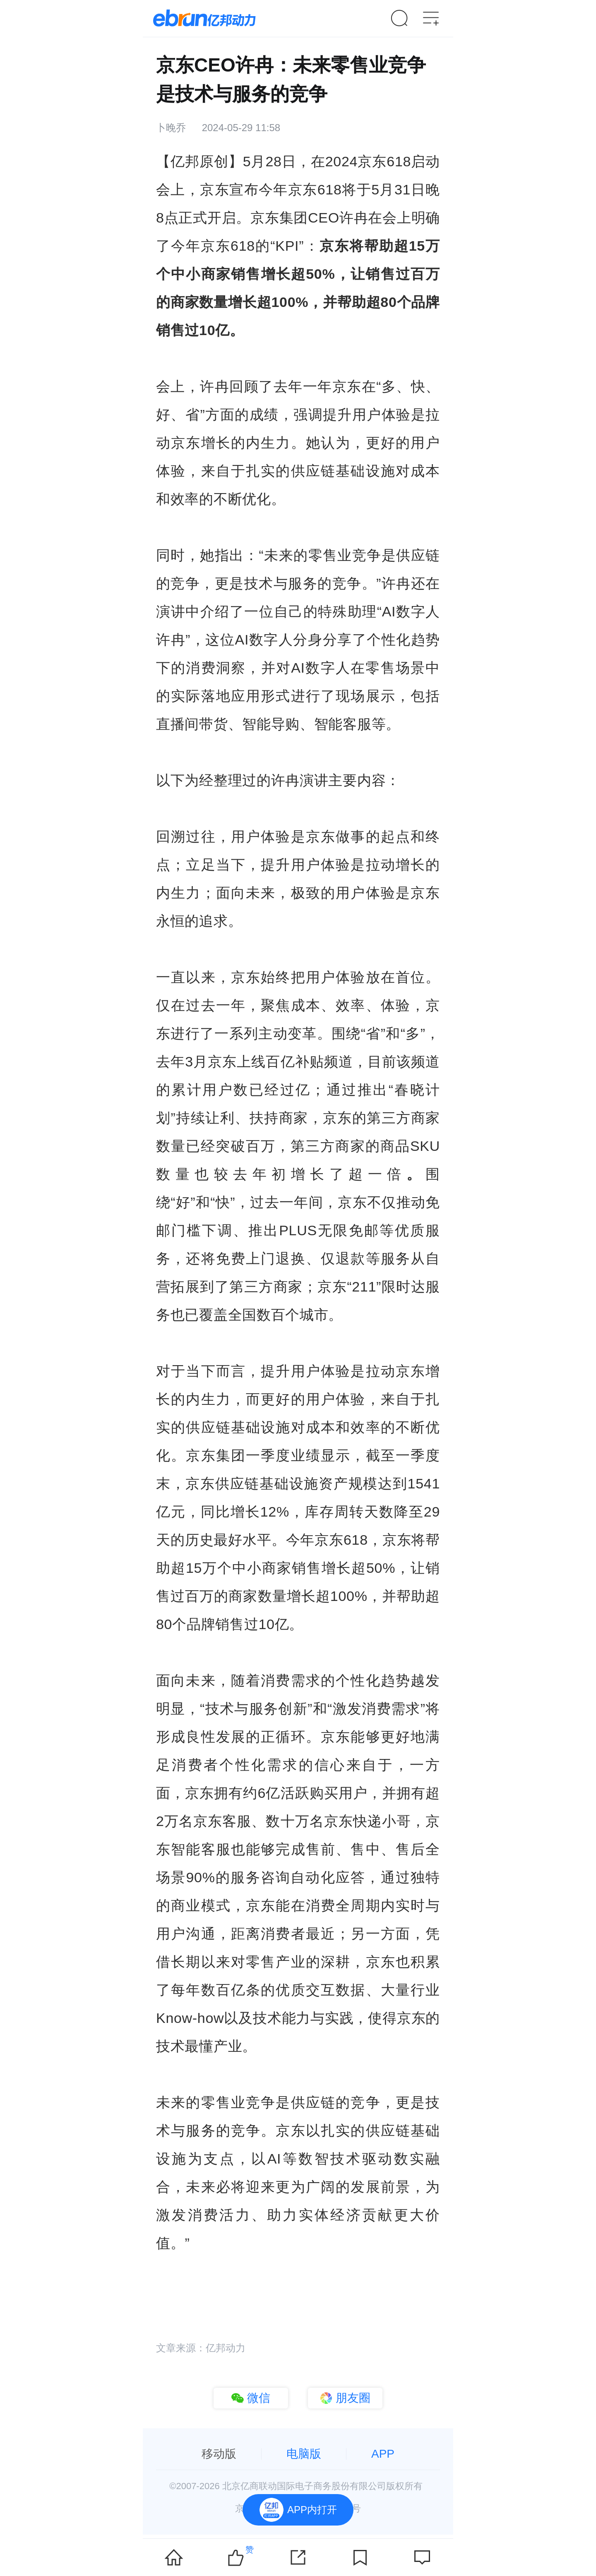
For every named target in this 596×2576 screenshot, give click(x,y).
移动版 (219, 2453)
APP (382, 2453)
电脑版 (303, 2453)
